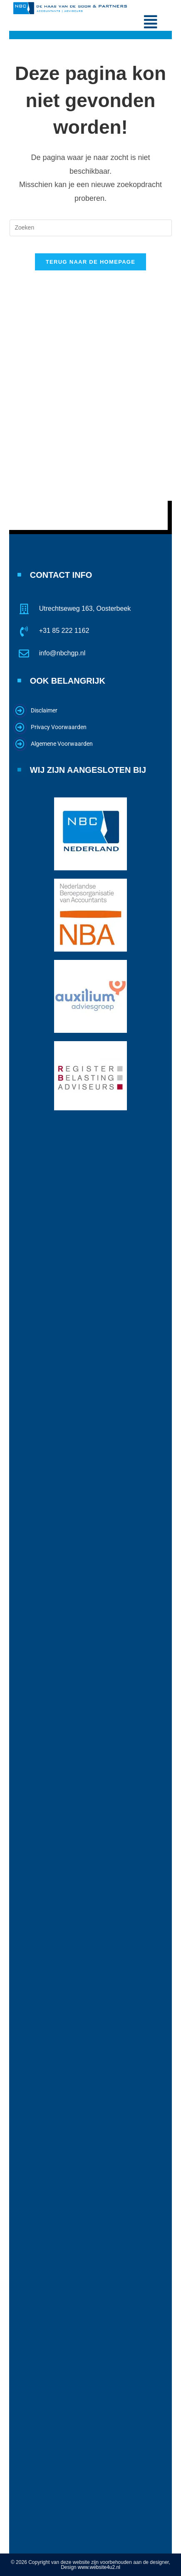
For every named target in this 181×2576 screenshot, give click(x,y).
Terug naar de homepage (90, 262)
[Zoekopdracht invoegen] (91, 228)
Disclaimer (44, 710)
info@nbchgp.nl (62, 653)
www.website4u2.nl (99, 2567)
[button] (151, 22)
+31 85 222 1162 (64, 630)
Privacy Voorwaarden (59, 727)
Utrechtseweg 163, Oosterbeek (85, 608)
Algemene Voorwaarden (62, 743)
